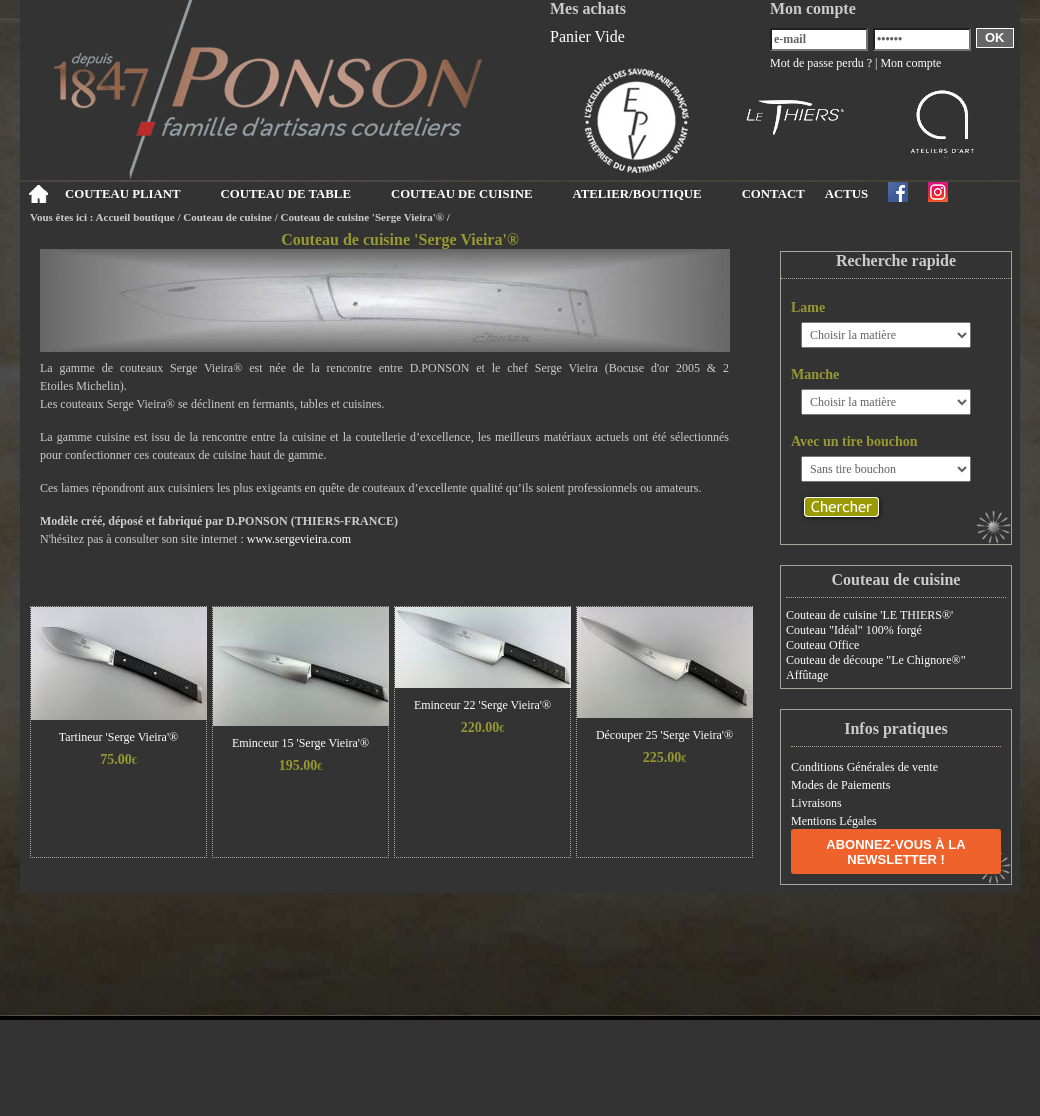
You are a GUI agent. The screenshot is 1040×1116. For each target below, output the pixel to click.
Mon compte (910, 63)
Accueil (37, 194)
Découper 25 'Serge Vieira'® (664, 735)
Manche (815, 374)
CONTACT (773, 194)
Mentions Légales (834, 821)
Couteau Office (822, 645)
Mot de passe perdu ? (821, 63)
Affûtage (807, 675)
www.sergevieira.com (299, 539)
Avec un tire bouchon (854, 441)
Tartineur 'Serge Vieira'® (118, 737)
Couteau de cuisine (227, 217)
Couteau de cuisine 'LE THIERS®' (869, 615)
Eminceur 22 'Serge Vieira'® (482, 705)
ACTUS (846, 194)
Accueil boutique (135, 217)
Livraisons (816, 803)
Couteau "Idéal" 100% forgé (854, 630)
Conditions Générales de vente (864, 767)
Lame (808, 307)
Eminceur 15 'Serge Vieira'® (300, 743)
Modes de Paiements (840, 785)
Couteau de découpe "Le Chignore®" (876, 660)
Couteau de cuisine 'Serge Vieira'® (364, 217)
